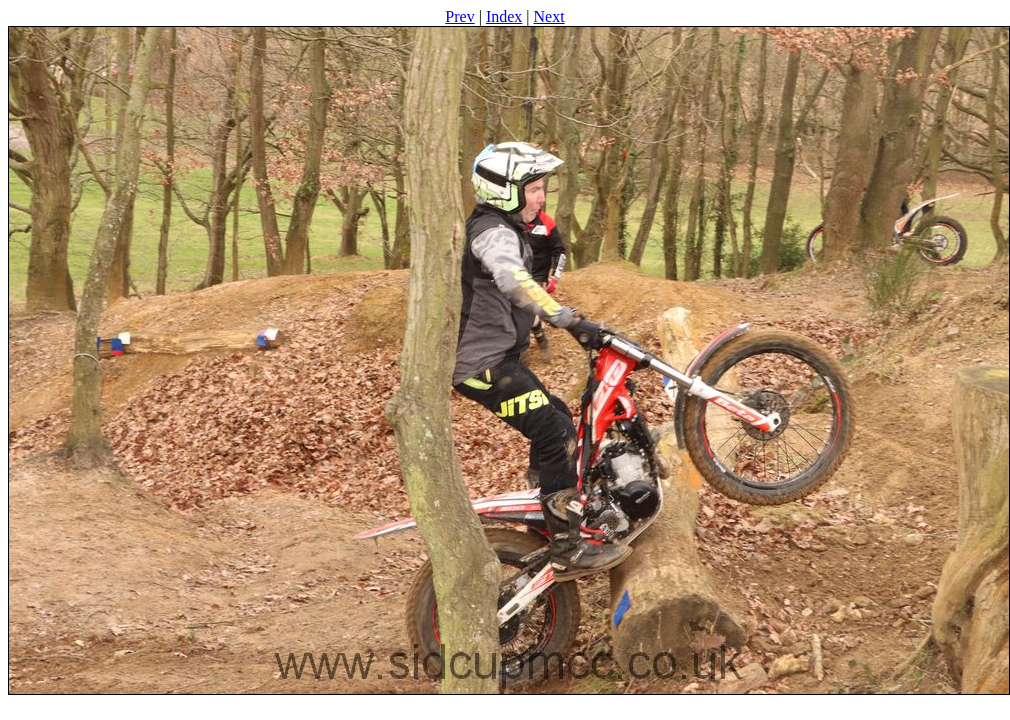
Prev (459, 16)
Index (504, 16)
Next (549, 16)
